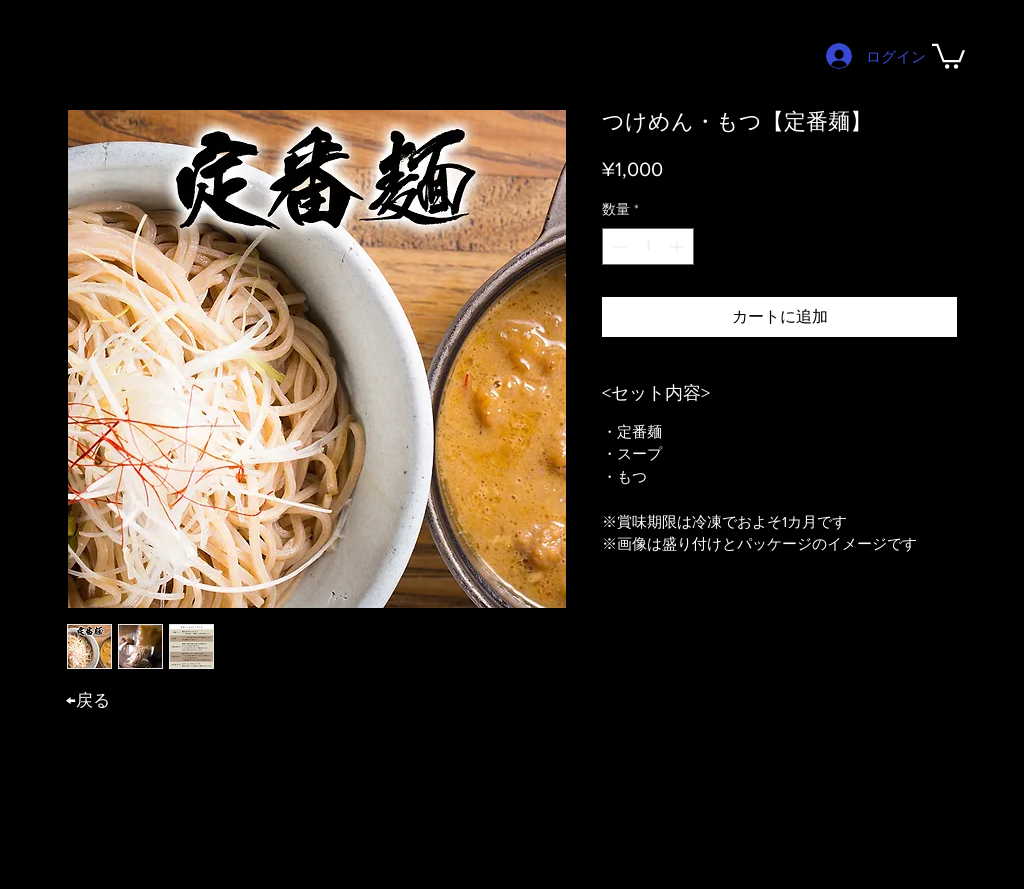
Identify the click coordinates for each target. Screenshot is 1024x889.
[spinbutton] (648, 246)
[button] (948, 55)
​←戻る (88, 699)
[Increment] (678, 246)
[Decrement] (617, 246)
